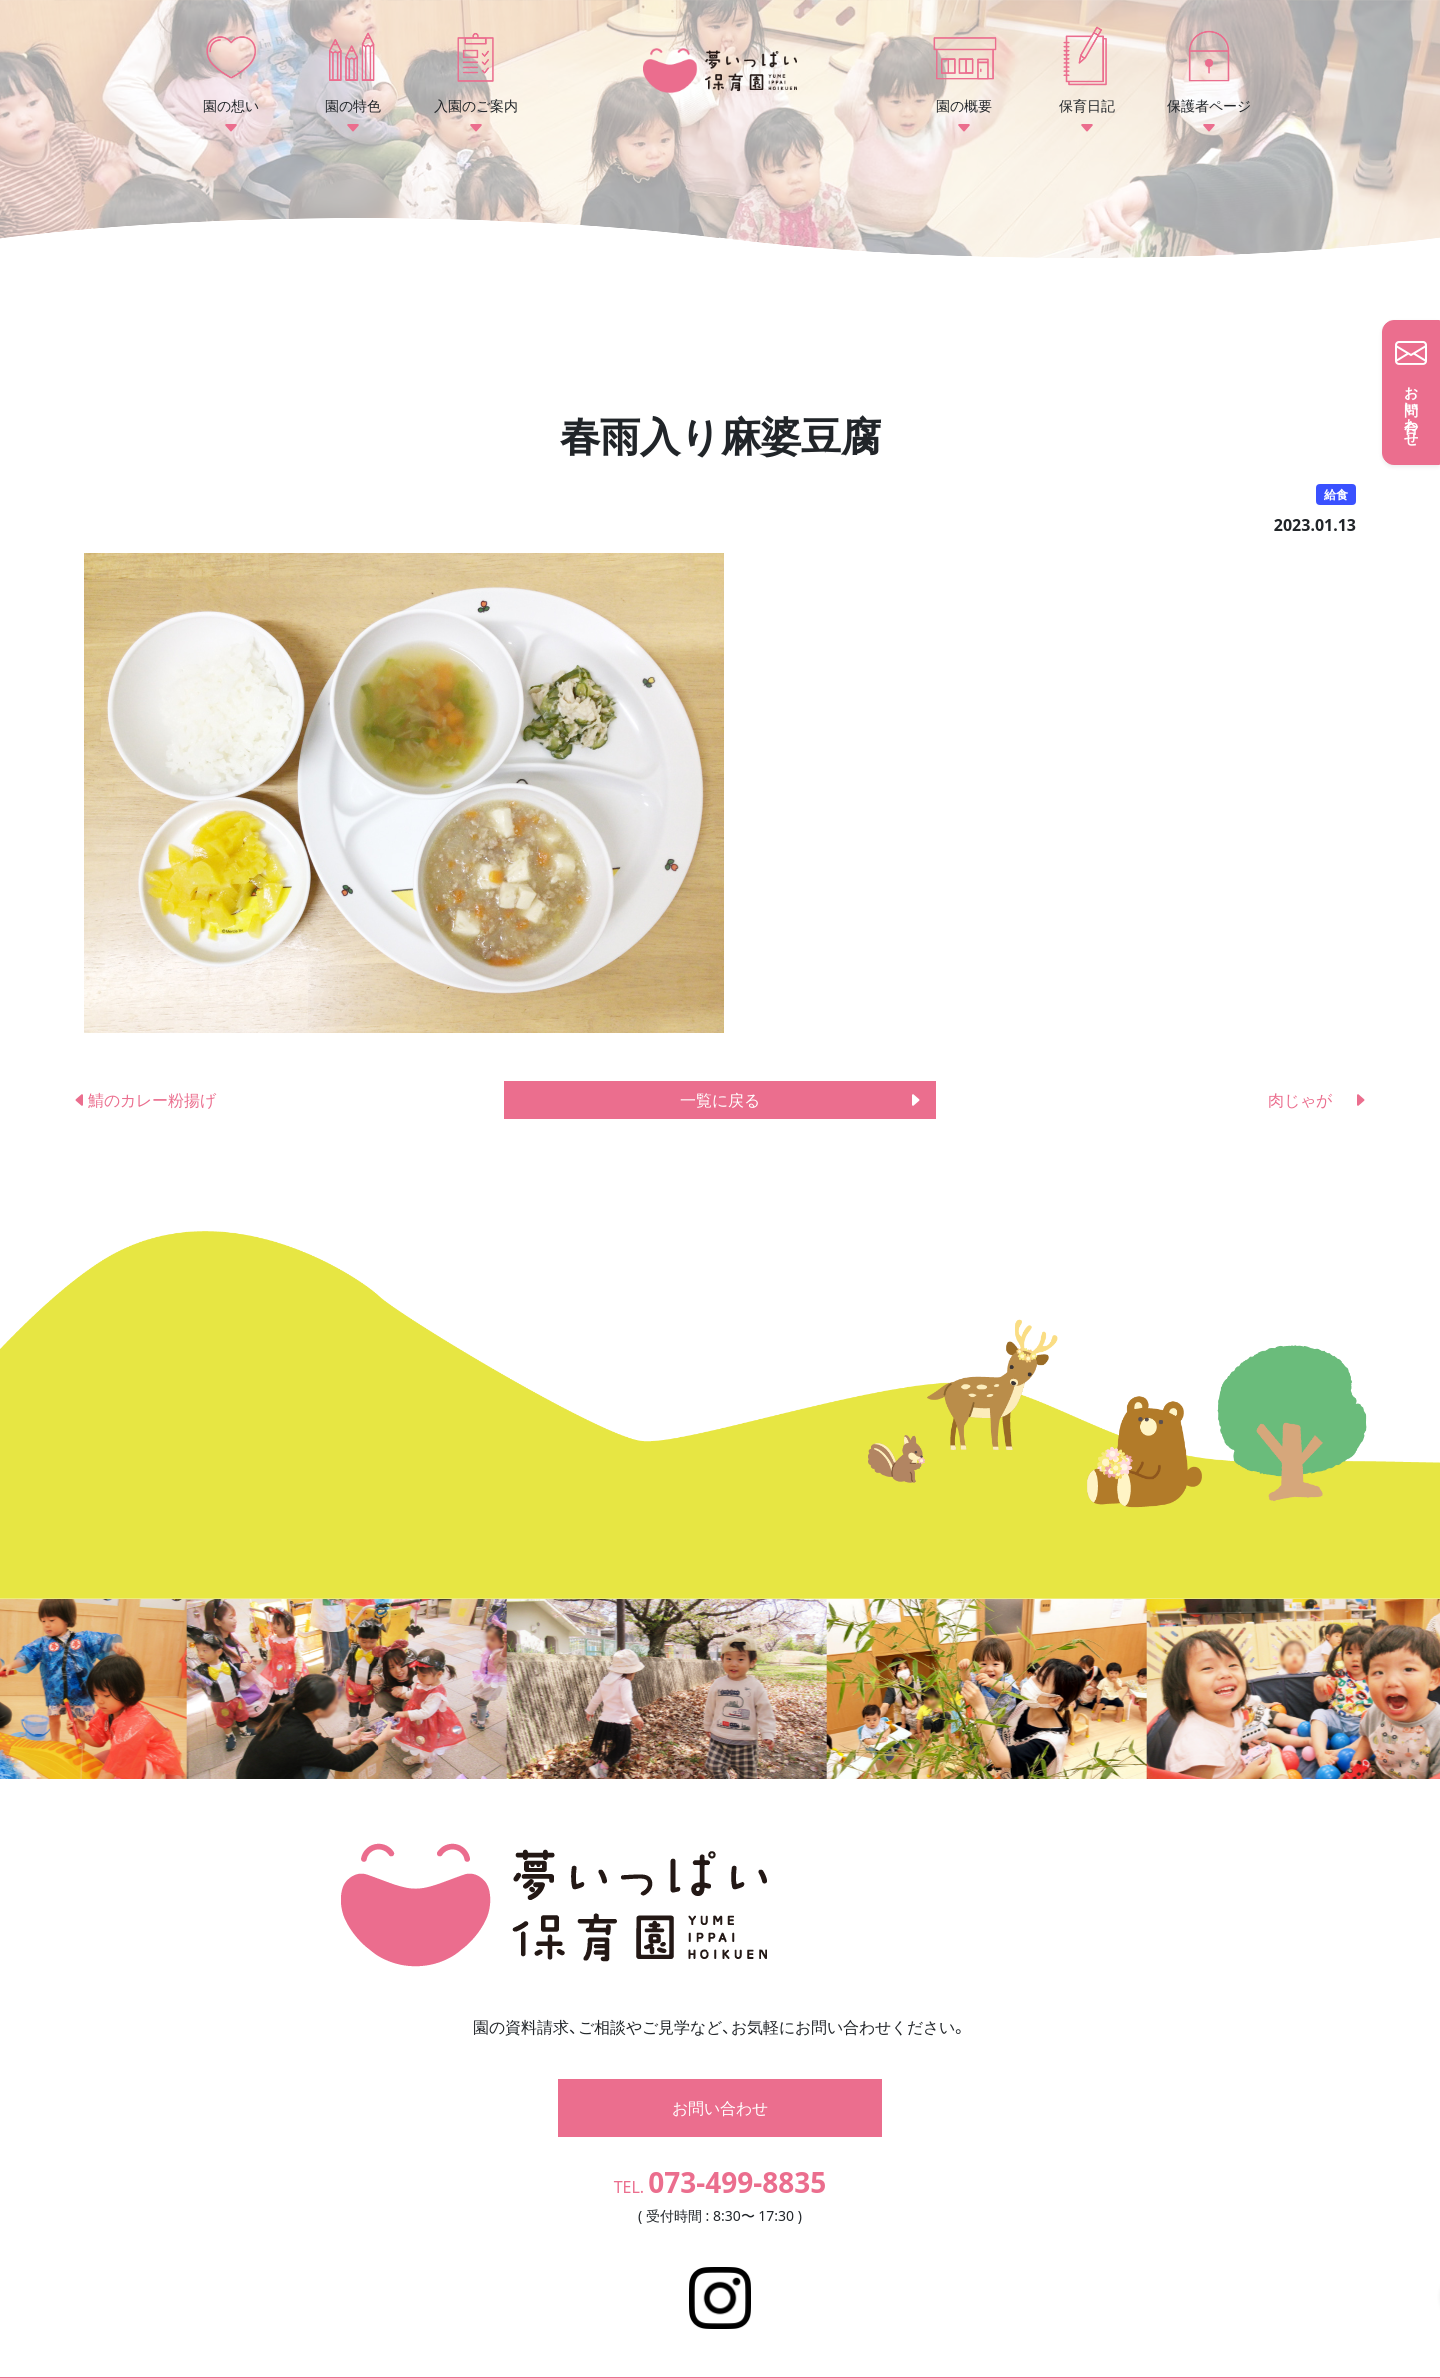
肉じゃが (1318, 1100)
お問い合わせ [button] (720, 2079)
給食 (1336, 494)
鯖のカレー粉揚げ (144, 1100)
